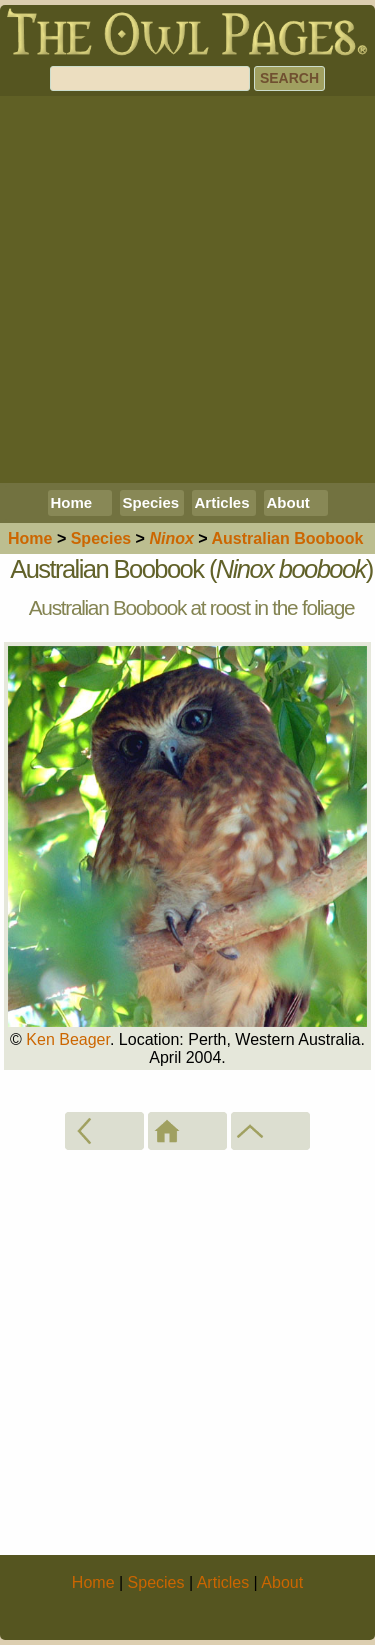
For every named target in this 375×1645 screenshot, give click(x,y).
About (288, 502)
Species (151, 502)
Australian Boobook (288, 538)
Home (72, 502)
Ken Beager (68, 1039)
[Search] (150, 78)
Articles (222, 502)
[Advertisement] (187, 289)
